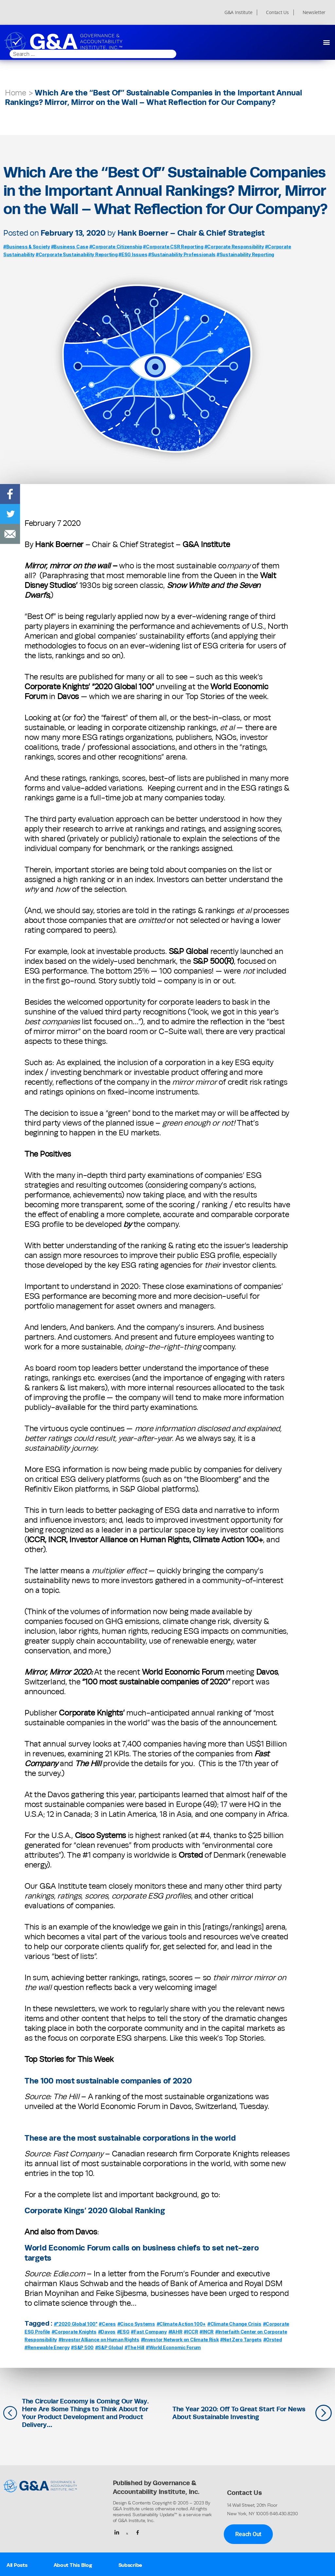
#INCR (207, 2331)
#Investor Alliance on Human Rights (99, 2339)
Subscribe (130, 2565)
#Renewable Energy (47, 2347)
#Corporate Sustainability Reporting (77, 254)
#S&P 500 (82, 2347)
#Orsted (272, 2339)
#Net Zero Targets (240, 2339)
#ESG (123, 2331)
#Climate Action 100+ (181, 2324)
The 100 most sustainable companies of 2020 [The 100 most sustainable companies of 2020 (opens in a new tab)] (108, 2080)
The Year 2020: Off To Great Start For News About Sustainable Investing (239, 2412)
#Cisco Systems (136, 2324)
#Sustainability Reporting (245, 254)
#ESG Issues (132, 254)
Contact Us (277, 12)
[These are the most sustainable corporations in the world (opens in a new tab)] (237, 2137)
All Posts (17, 2565)
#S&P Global (109, 2347)
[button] (326, 42)
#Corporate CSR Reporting (173, 246)
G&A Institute (238, 12)
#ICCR (191, 2331)
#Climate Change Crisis (234, 2324)
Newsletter (314, 12)
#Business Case (69, 246)
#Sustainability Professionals (182, 254)
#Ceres (107, 2324)
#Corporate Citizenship (115, 246)
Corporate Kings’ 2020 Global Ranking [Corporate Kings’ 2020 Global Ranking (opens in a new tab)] (95, 2210)
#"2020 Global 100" (75, 2324)
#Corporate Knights (74, 2331)
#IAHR (175, 2331)
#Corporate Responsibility (234, 246)
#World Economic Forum (173, 2347)
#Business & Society (26, 246)
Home (15, 92)
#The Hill (135, 2347)
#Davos (106, 2331)
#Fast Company (149, 2331)
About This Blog (73, 2565)
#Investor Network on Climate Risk (180, 2339)
